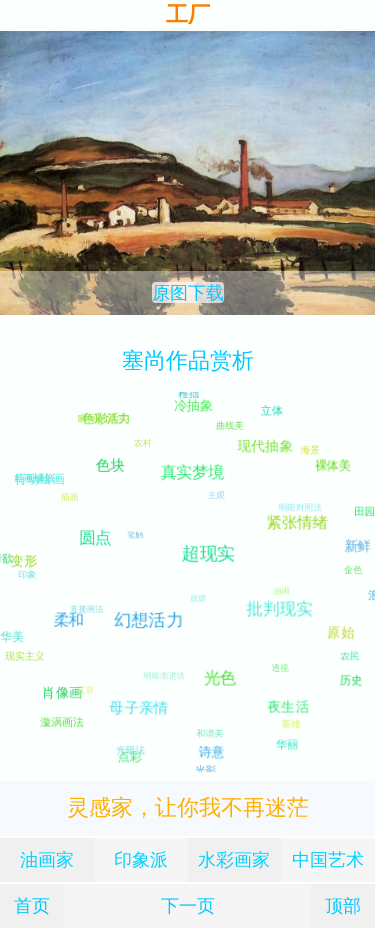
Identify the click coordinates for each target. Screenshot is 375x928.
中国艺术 (328, 859)
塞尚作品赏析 (188, 360)
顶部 (343, 905)
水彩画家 (234, 859)
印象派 (141, 859)
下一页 (188, 905)
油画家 (47, 859)
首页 (32, 905)
